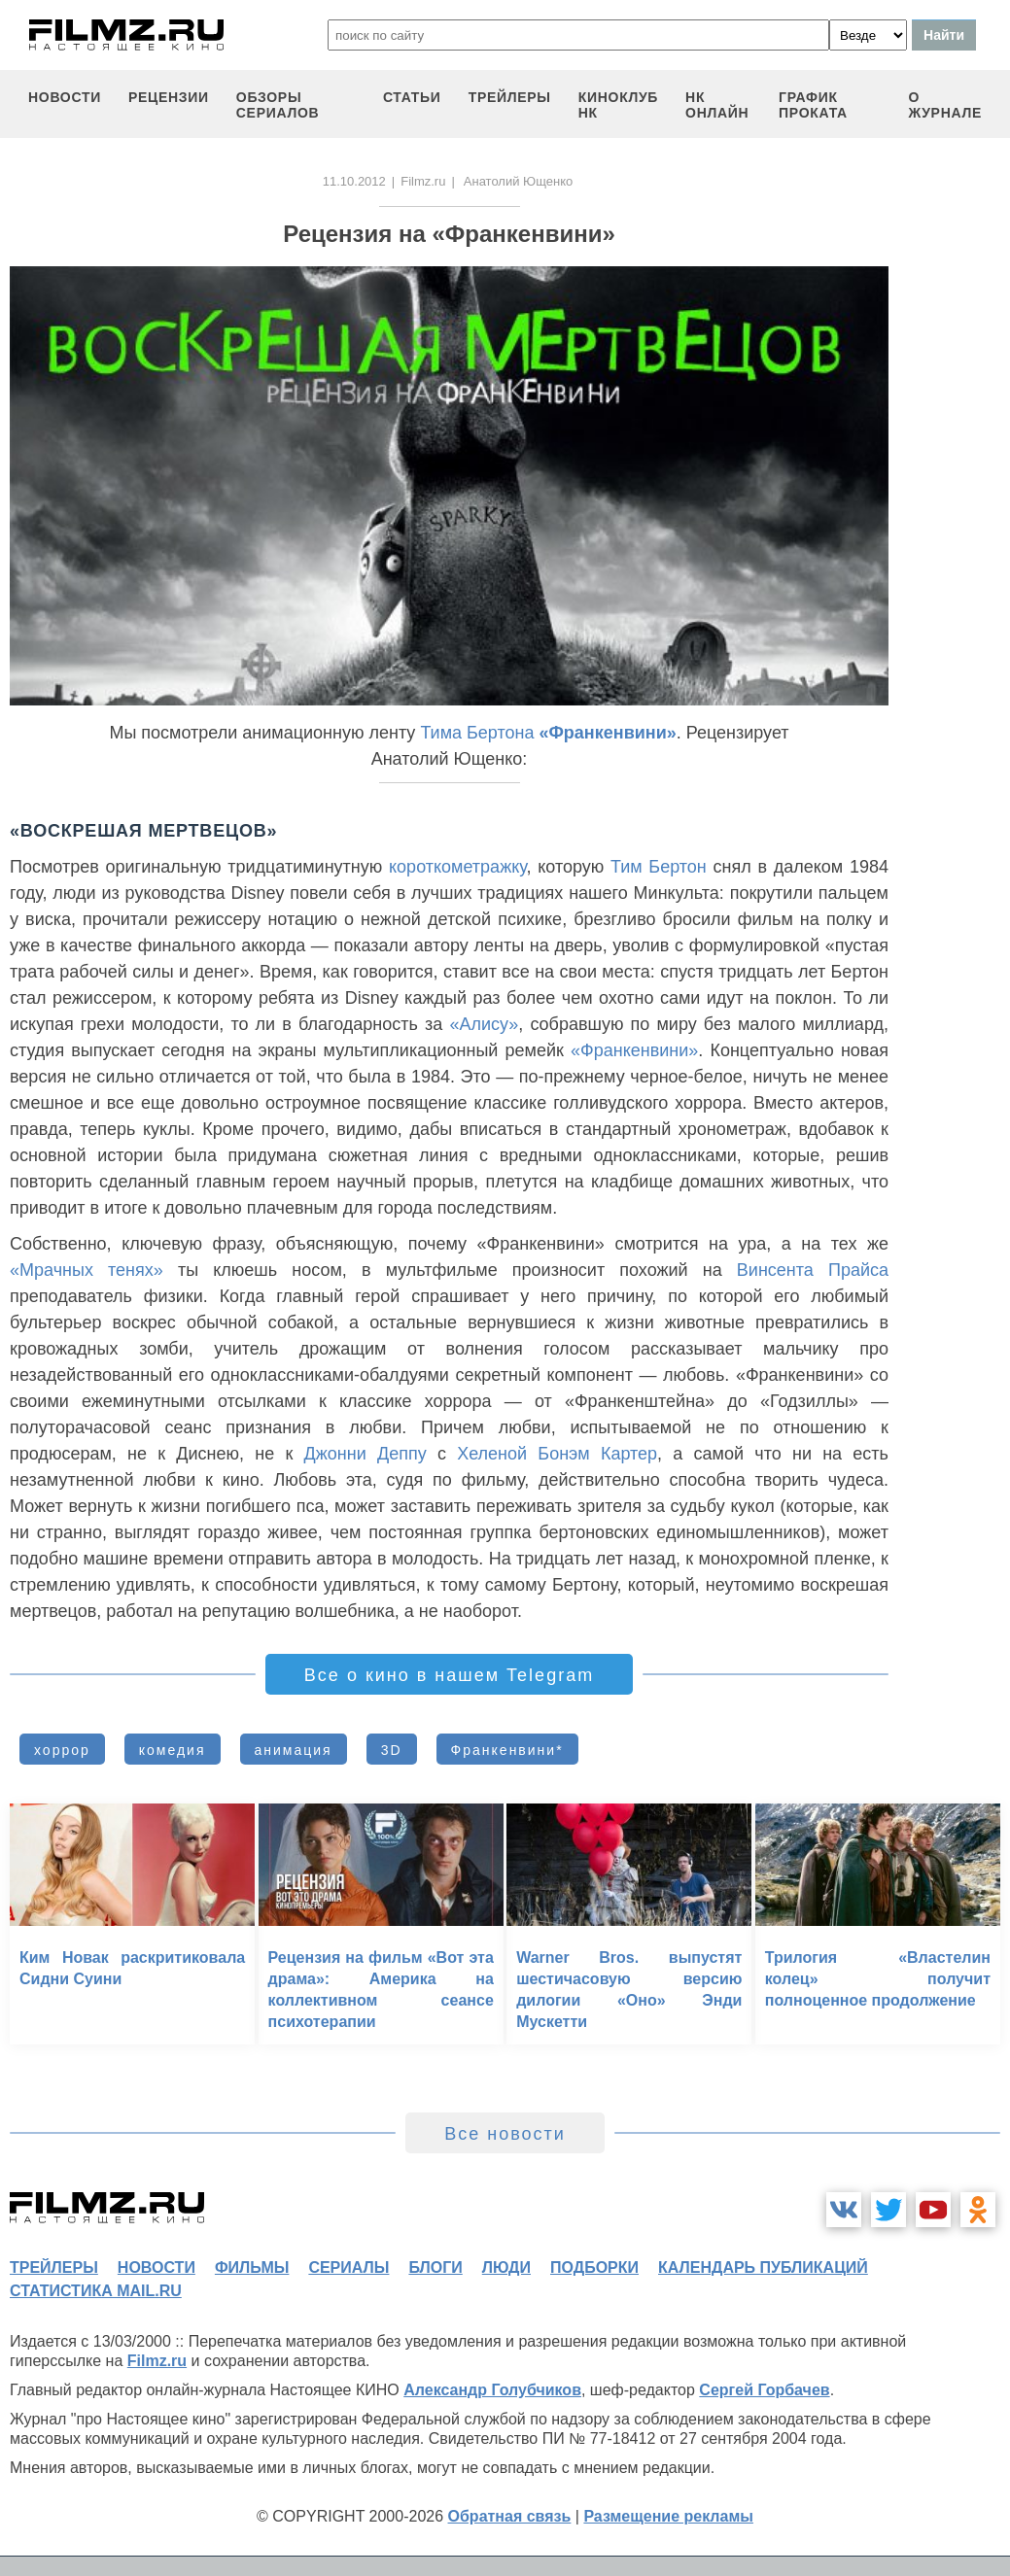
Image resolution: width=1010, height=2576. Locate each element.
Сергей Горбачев (764, 2390)
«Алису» (483, 1024)
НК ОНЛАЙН (717, 104)
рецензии (168, 97)
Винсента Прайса (812, 1270)
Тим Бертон (658, 866)
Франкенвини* (507, 1750)
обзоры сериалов (278, 104)
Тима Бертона (477, 732)
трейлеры (510, 97)
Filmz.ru (423, 181)
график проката (813, 104)
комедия (172, 1750)
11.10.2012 (354, 181)
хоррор (62, 1750)
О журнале (945, 104)
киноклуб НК (618, 104)
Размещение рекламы (668, 2516)
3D (391, 1750)
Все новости (505, 2134)
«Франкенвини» (607, 732)
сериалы (348, 2267)
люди (506, 2267)
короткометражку (457, 866)
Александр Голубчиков (492, 2390)
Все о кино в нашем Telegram (449, 1675)
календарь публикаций (763, 2267)
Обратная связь (510, 2516)
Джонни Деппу (365, 1453)
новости (64, 97)
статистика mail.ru (96, 2291)
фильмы (252, 2267)
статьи (412, 97)
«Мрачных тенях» (86, 1270)
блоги (435, 2267)
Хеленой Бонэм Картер (557, 1453)
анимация (293, 1750)
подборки (594, 2267)
